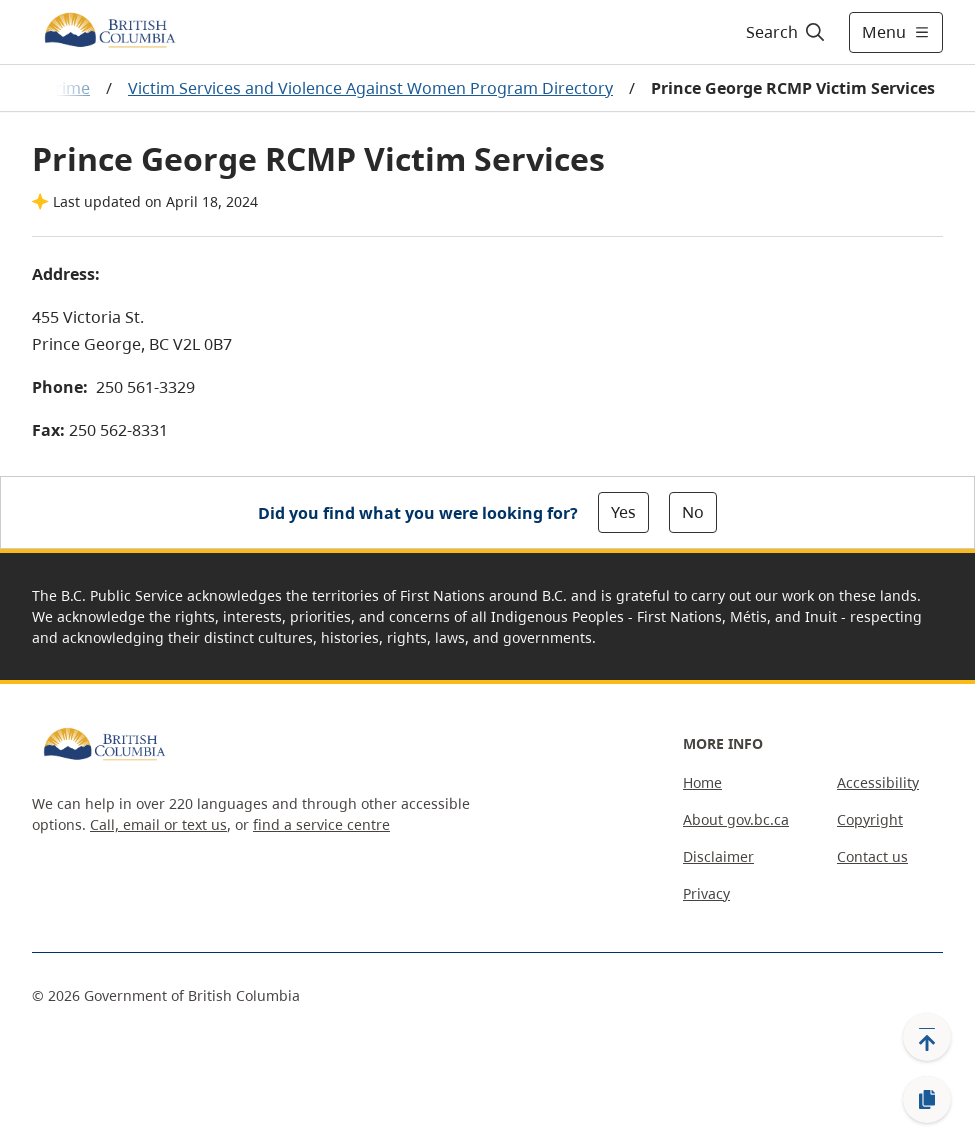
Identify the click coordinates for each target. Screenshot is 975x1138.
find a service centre (321, 824)
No (693, 512)
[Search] (786, 32)
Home (702, 782)
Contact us (872, 856)
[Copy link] (927, 1100)
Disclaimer (718, 856)
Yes (623, 512)
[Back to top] (927, 1037)
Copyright (870, 819)
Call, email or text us (158, 824)
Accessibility (878, 782)
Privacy (706, 893)
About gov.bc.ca (736, 819)
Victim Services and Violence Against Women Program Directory (370, 88)
